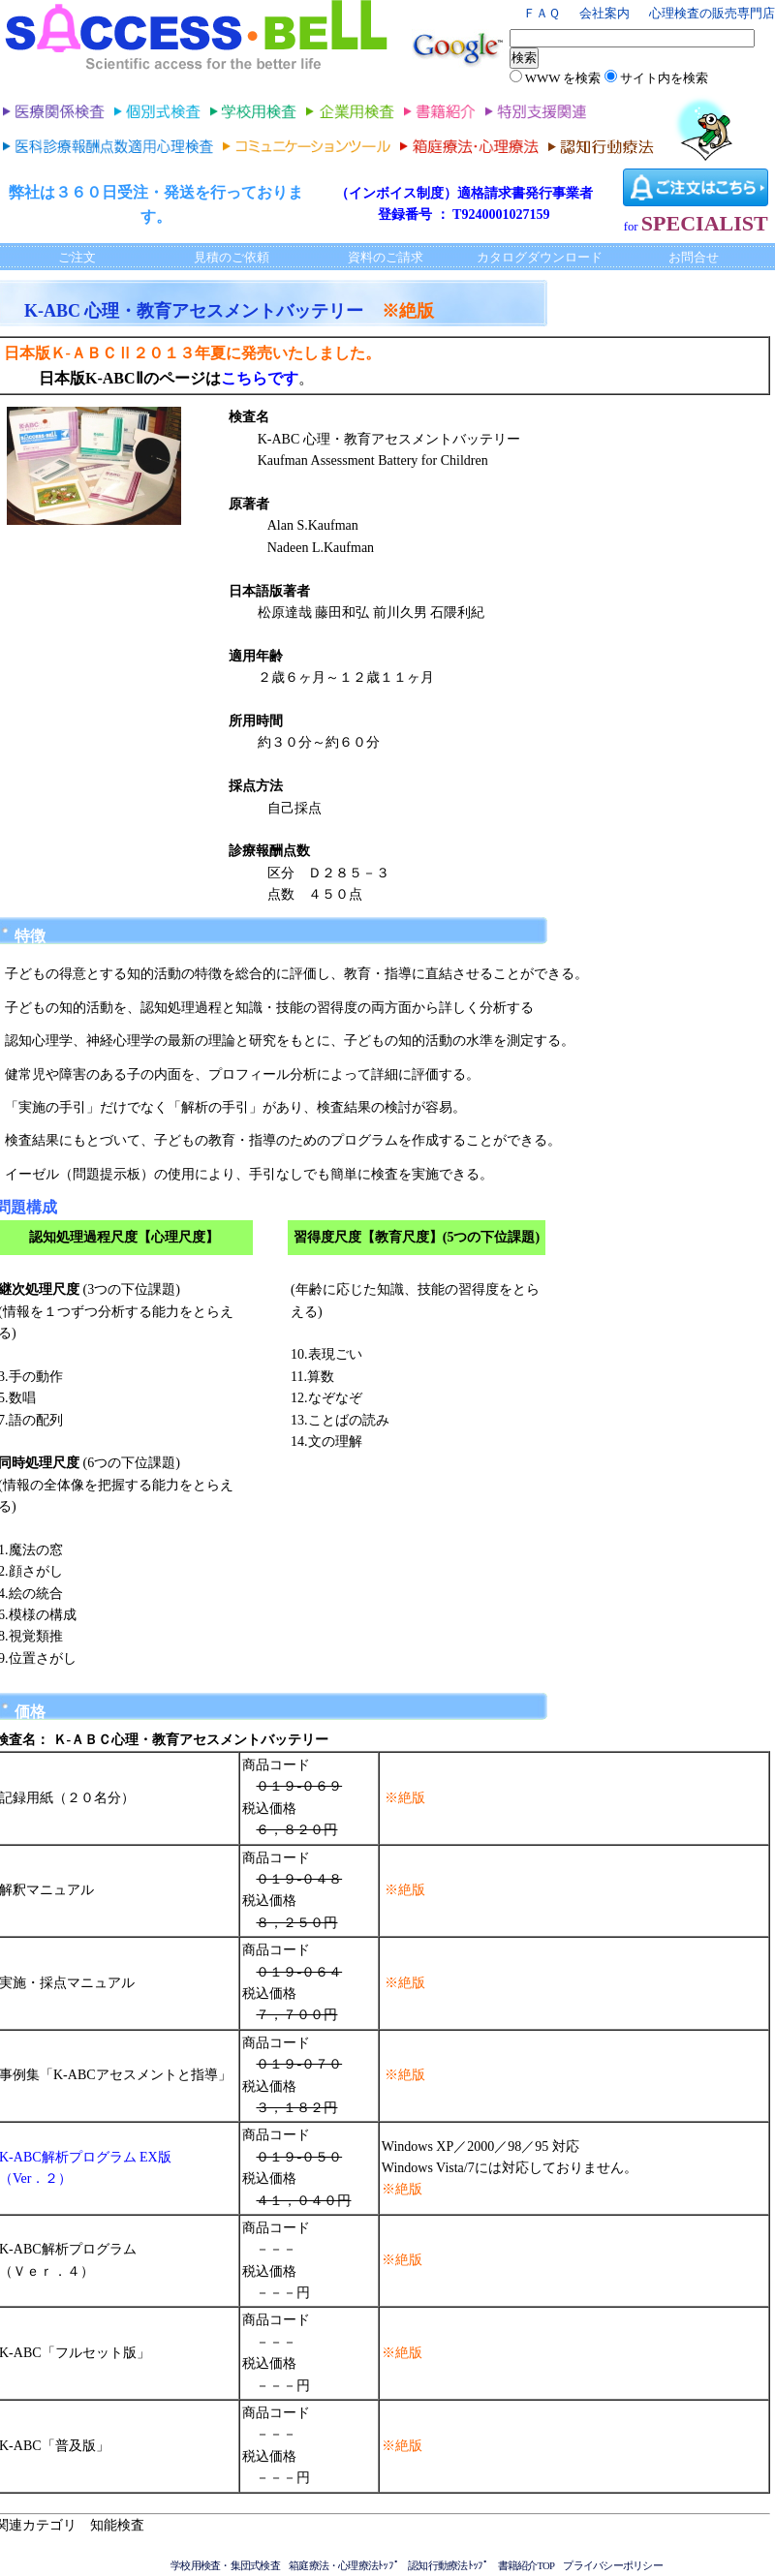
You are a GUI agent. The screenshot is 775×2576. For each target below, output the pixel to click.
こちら (244, 378)
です (282, 378)
